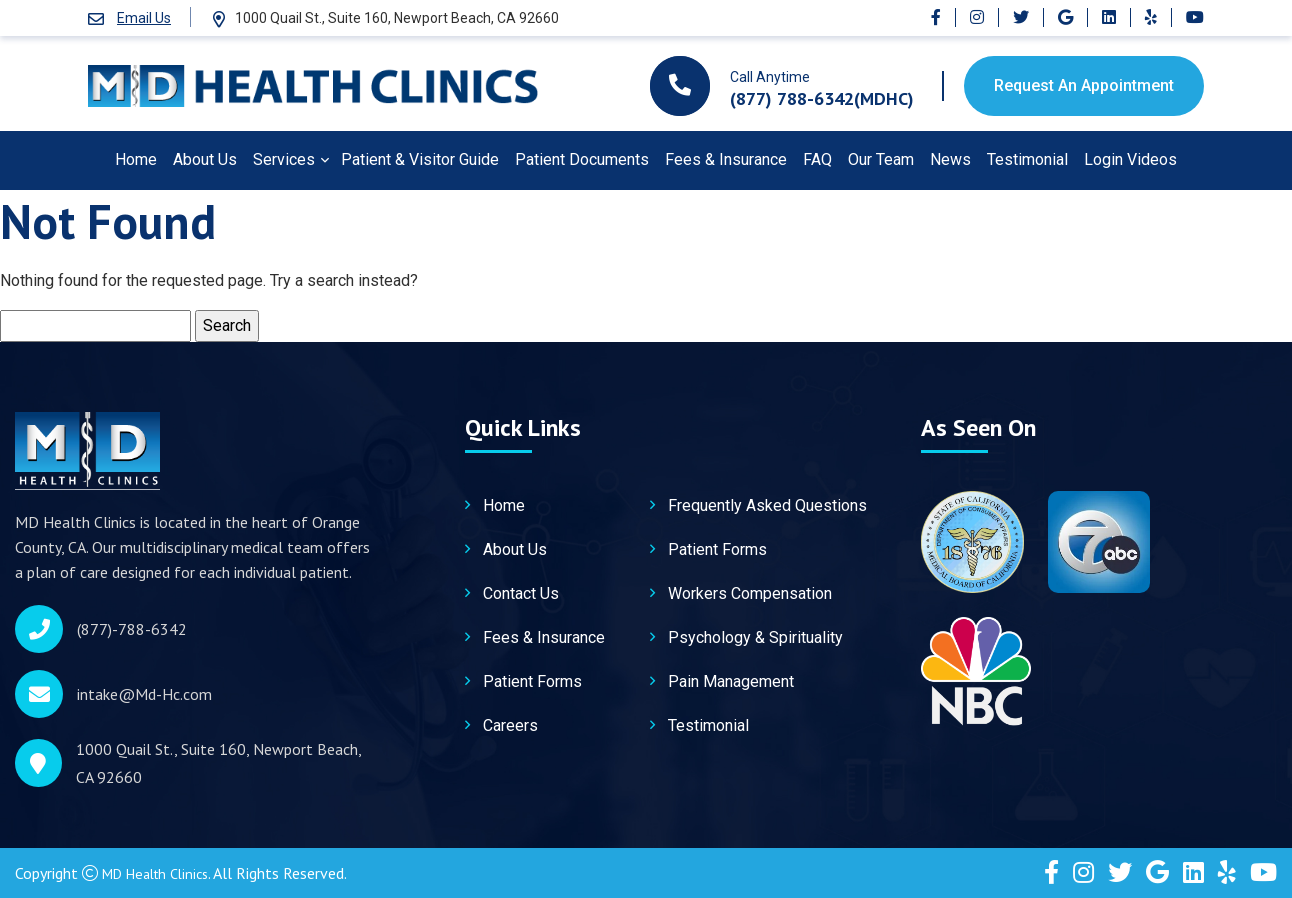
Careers (510, 727)
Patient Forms (532, 683)
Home (136, 159)
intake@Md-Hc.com (144, 695)
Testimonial (1027, 159)
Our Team (881, 159)
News (950, 159)
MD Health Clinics (162, 873)
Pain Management (731, 683)
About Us (205, 159)
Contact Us (521, 595)
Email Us (144, 18)
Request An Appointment (1084, 85)
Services (284, 159)
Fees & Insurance (726, 159)
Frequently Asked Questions (767, 507)
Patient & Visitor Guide (420, 159)
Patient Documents (582, 159)
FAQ (817, 159)
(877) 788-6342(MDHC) (822, 98)
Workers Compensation (750, 595)
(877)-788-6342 (132, 630)
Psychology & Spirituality (755, 639)
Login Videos (1130, 159)
